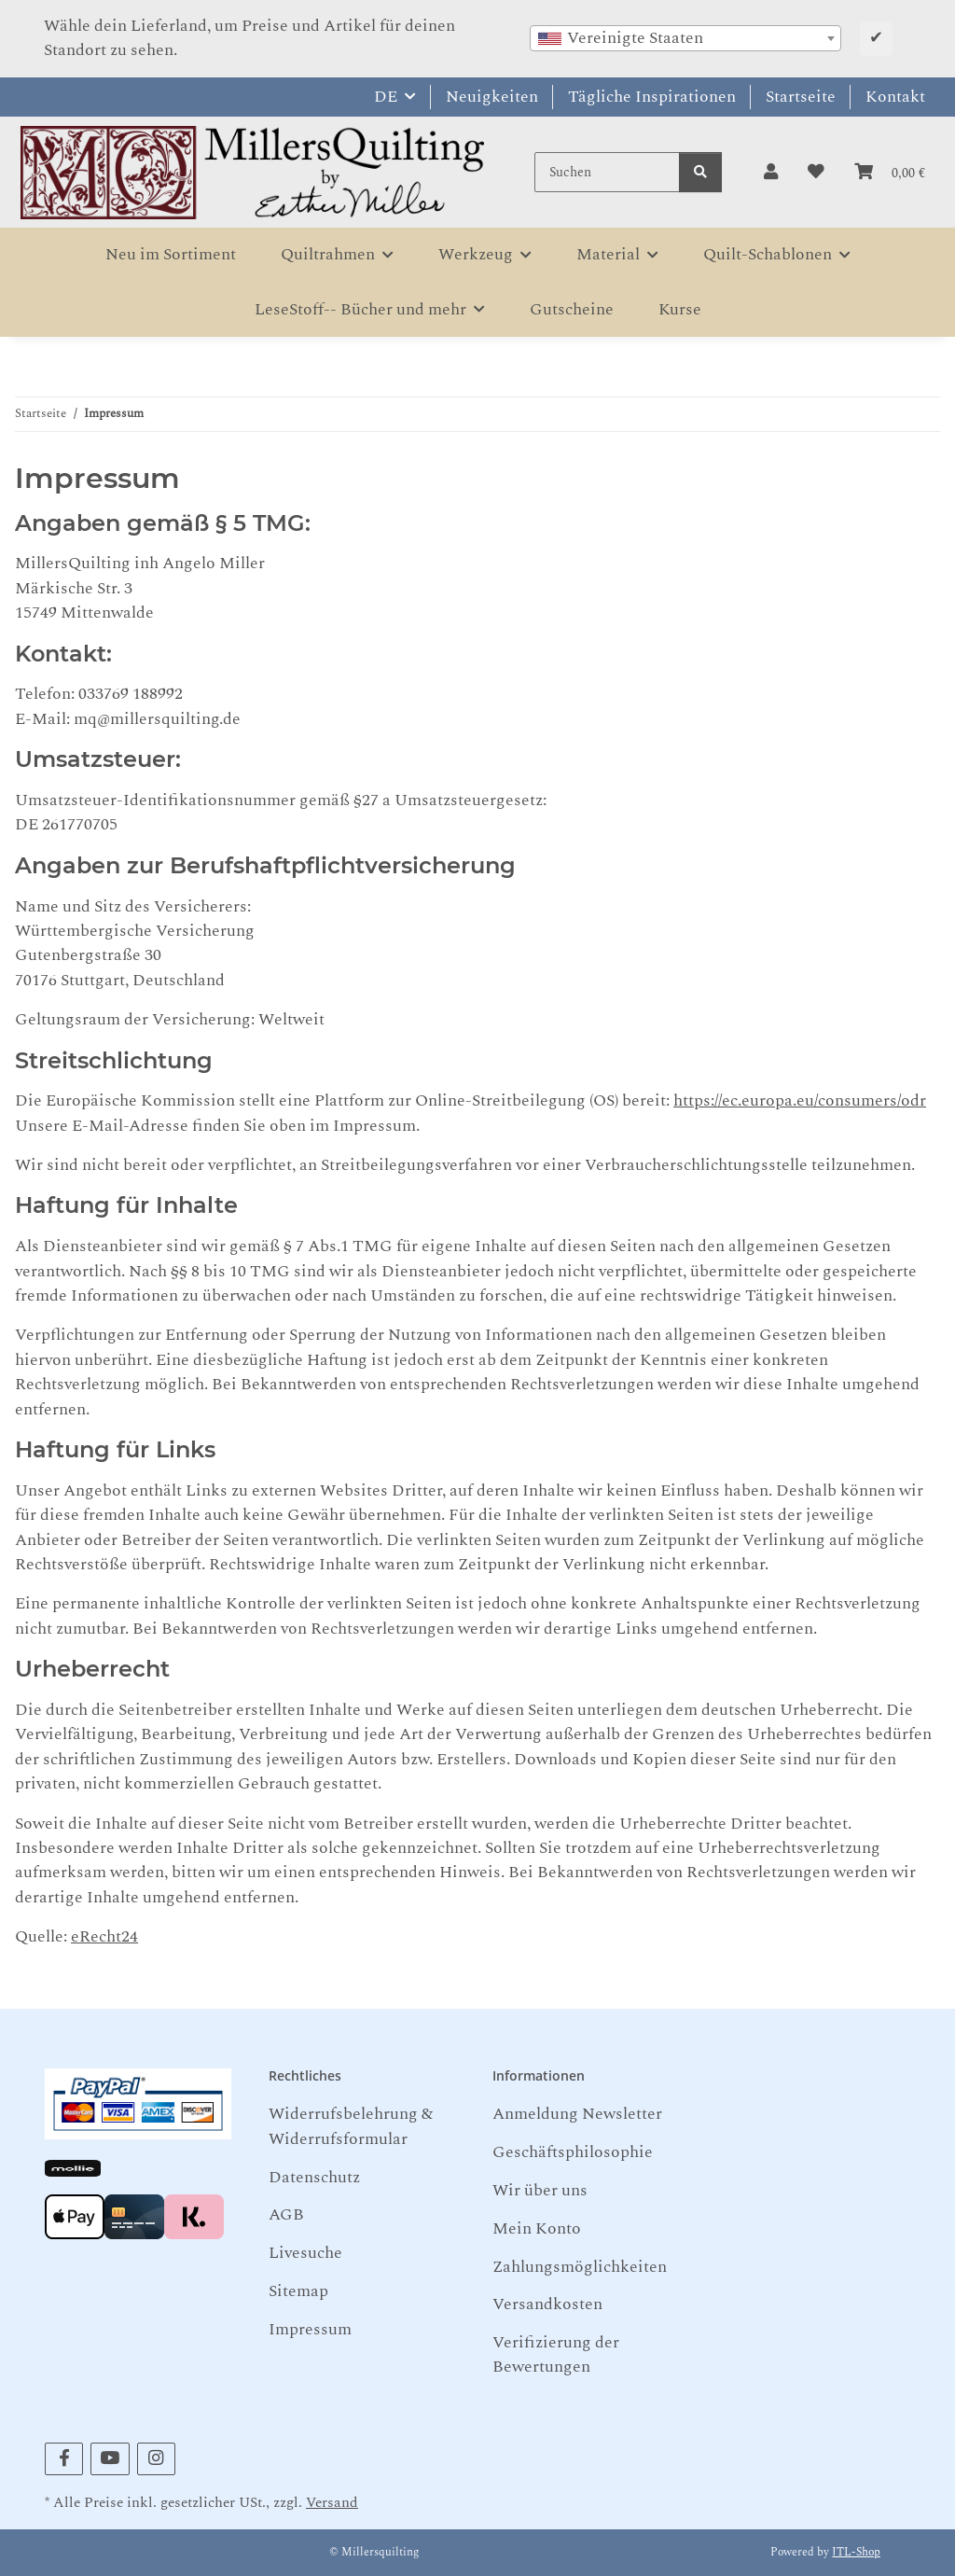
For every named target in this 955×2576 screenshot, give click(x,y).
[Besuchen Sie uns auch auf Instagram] (156, 2459)
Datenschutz (314, 2177)
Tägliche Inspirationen (652, 96)
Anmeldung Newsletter (577, 2113)
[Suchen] (607, 172)
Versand (332, 2502)
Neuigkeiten (492, 96)
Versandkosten (547, 2304)
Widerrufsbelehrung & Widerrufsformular (351, 2126)
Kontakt (895, 96)
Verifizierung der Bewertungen (555, 2354)
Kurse (679, 309)
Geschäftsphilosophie (572, 2152)
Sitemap (298, 2291)
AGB (286, 2214)
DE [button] (385, 96)
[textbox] (685, 38)
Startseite (801, 96)
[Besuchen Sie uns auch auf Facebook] (64, 2459)
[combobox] (685, 38)
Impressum (310, 2329)
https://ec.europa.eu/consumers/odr (799, 1100)
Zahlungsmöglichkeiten (579, 2266)
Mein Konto (536, 2228)
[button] (771, 172)
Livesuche (305, 2252)
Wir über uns (540, 2190)
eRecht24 (104, 1936)
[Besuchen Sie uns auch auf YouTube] (109, 2459)
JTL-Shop (856, 2552)
